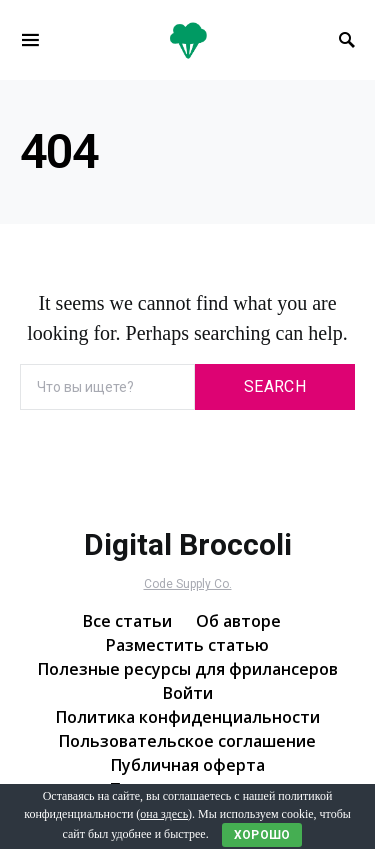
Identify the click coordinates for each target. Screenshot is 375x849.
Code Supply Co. (188, 584)
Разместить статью (187, 645)
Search (275, 386)
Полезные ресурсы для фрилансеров (188, 669)
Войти (188, 693)
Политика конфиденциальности (188, 717)
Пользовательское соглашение (187, 741)
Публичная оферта (188, 765)
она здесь (164, 814)
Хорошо (262, 835)
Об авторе (238, 621)
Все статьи (127, 621)
